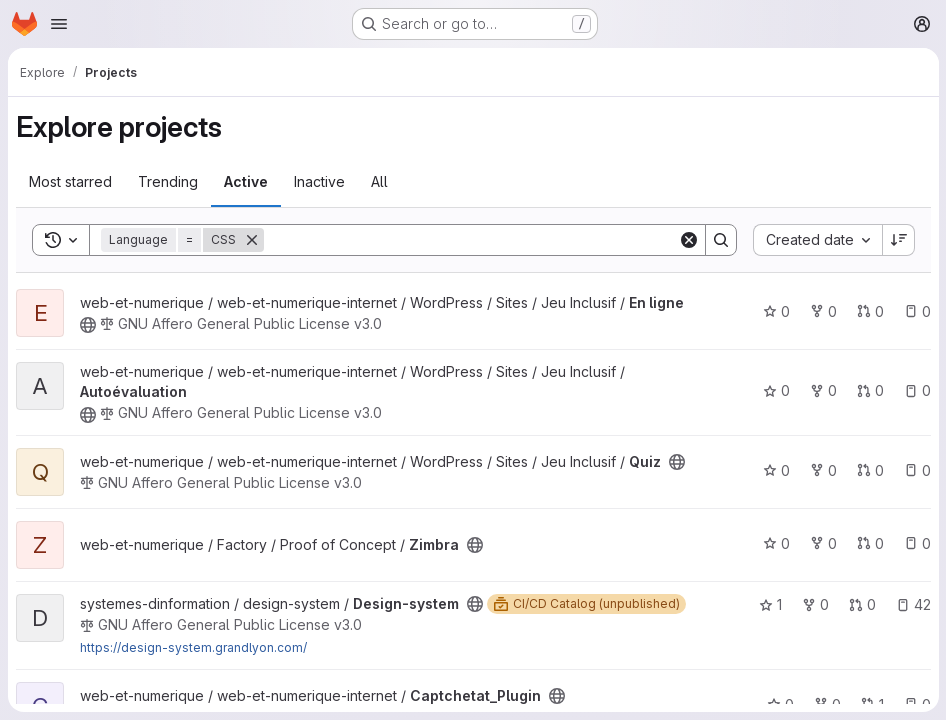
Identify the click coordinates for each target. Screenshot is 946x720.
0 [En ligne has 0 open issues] (916, 311)
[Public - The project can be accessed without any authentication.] (88, 325)
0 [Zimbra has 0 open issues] (916, 543)
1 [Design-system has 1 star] (769, 604)
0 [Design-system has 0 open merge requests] (861, 604)
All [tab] (379, 181)
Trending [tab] (168, 181)
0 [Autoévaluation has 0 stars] (775, 390)
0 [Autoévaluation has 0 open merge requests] (869, 390)
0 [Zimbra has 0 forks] (822, 543)
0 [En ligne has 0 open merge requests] (869, 311)
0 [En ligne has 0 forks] (822, 311)
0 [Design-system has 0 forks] (814, 604)
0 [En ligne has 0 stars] (775, 311)
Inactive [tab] (319, 181)
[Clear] (688, 240)
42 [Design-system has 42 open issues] (912, 604)
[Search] (470, 240)
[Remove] (252, 240)
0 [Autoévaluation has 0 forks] (822, 390)
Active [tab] (246, 181)
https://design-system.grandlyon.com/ (193, 647)
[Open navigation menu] (59, 24)
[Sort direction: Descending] (898, 240)
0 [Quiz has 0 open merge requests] (869, 470)
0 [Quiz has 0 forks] (822, 470)
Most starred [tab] (70, 181)
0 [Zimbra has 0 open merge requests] (869, 543)
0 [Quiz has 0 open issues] (916, 470)
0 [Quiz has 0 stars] (775, 470)
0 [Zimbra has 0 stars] (775, 543)
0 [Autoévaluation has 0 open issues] (916, 390)
